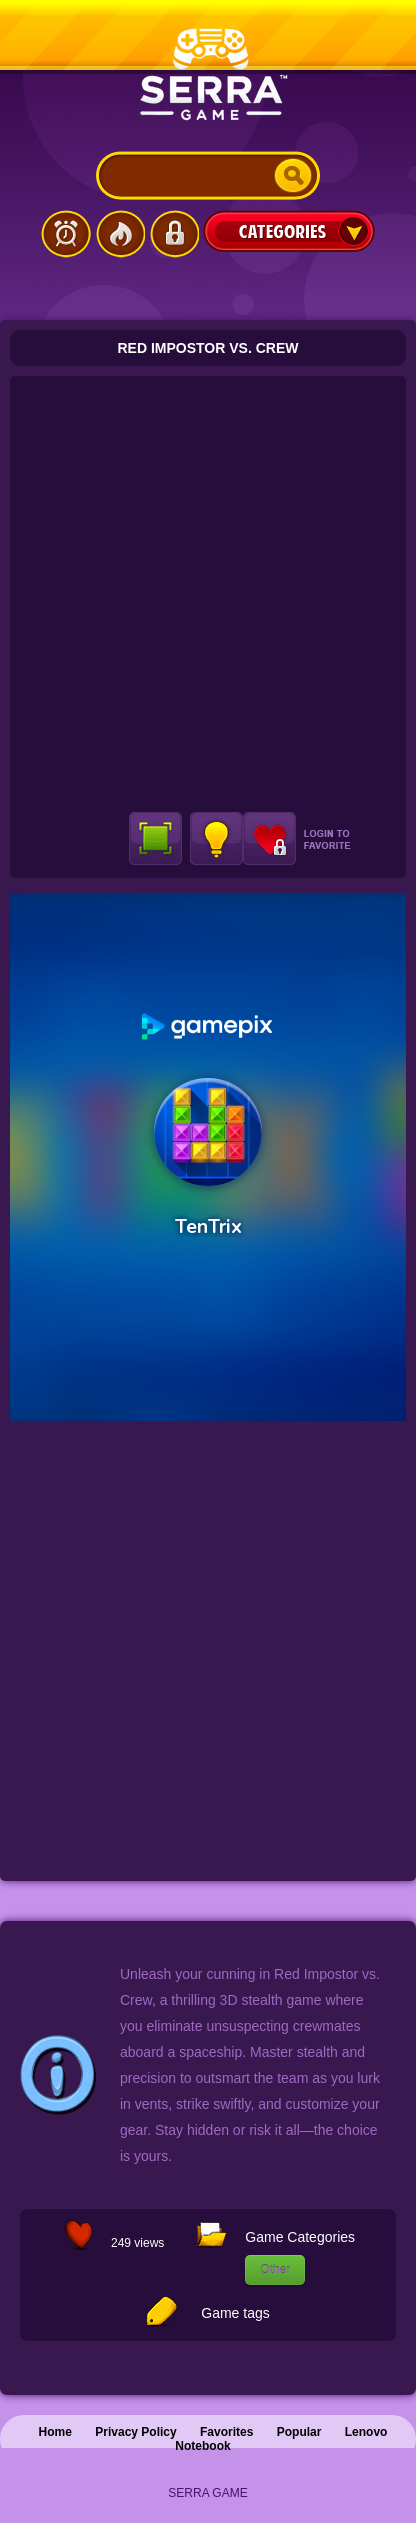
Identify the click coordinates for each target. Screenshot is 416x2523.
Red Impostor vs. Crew (208, 348)
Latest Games (66, 234)
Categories (289, 231)
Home (55, 2432)
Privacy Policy (135, 2432)
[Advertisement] (208, 594)
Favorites (226, 2432)
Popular (299, 2432)
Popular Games (120, 234)
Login (174, 234)
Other (275, 2270)
